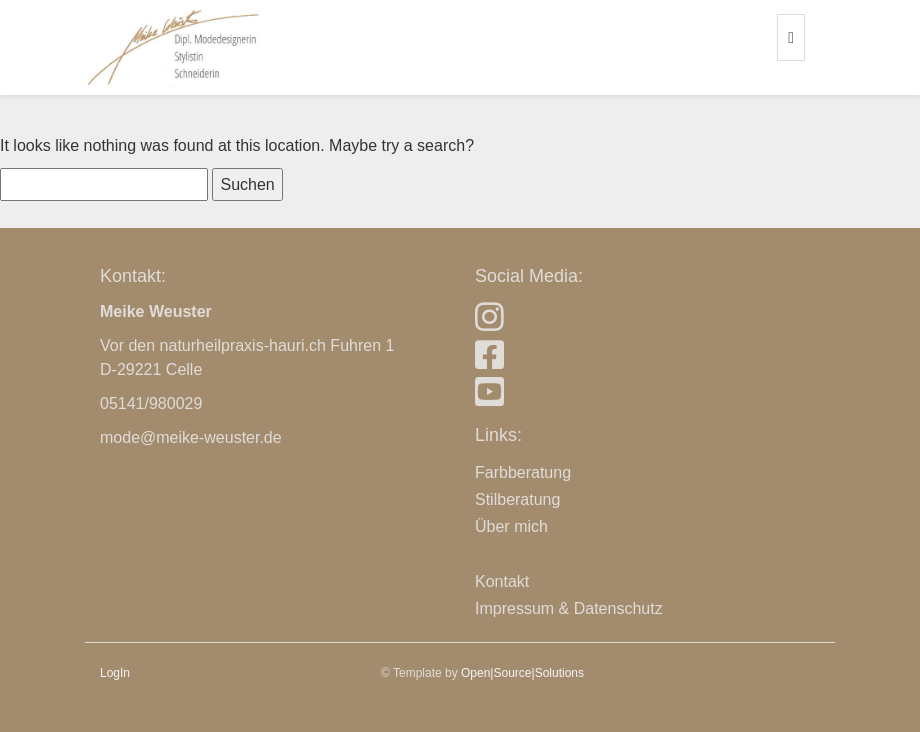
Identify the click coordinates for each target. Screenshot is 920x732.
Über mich (511, 526)
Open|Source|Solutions (522, 673)
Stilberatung (517, 499)
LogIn (115, 673)
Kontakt (502, 581)
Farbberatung (523, 472)
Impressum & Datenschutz (569, 608)
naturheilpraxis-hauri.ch (243, 345)
